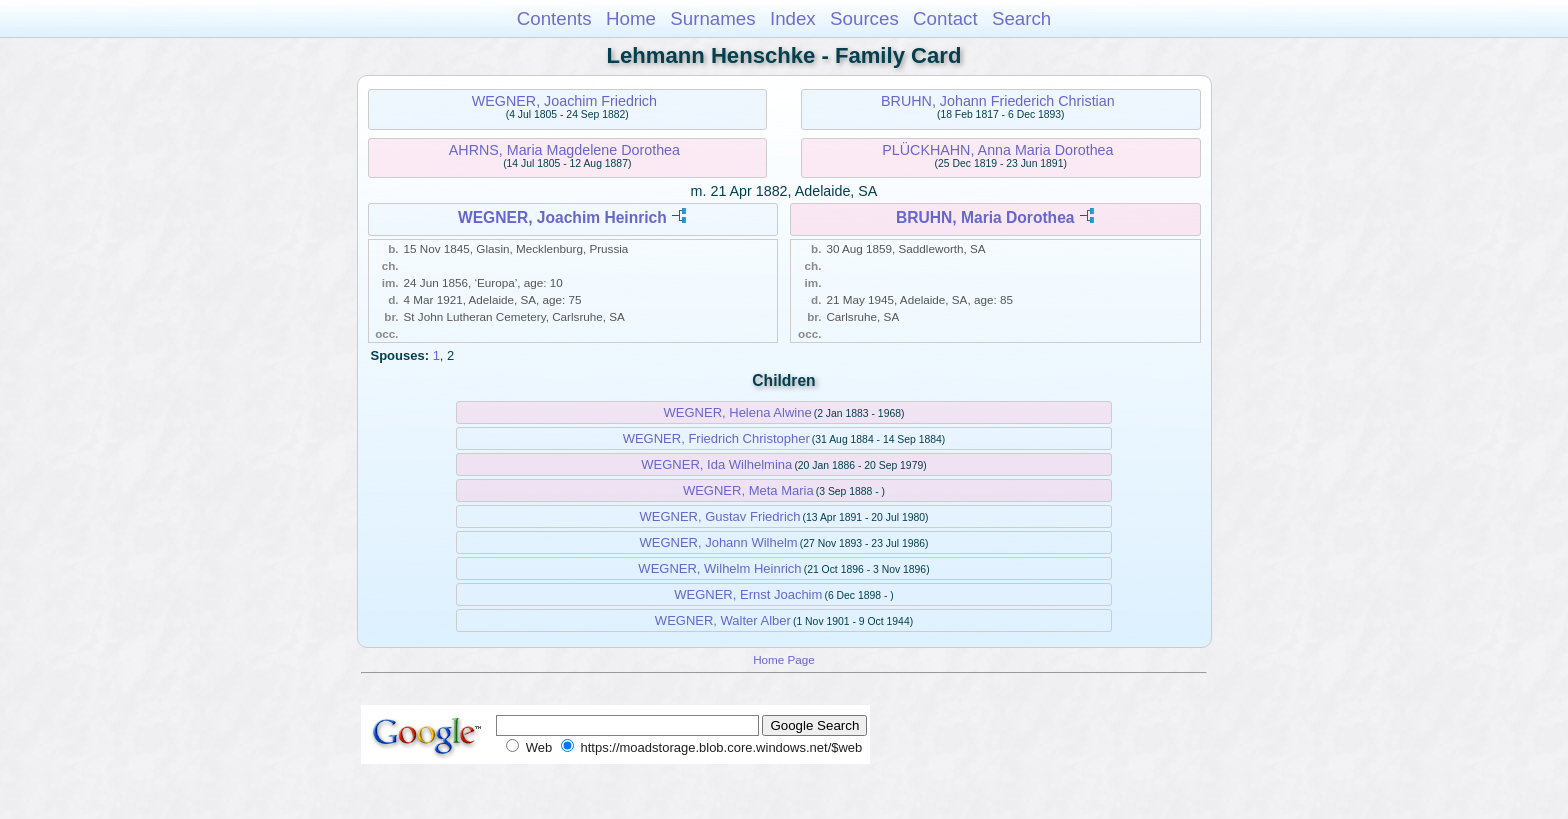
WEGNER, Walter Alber (723, 620)
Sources (864, 18)
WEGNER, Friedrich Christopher (716, 438)
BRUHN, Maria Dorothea (985, 217)
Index (793, 18)
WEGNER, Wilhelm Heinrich (719, 568)
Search (1021, 18)
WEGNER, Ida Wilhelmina (716, 464)
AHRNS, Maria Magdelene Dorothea (564, 150)
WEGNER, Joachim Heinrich (562, 217)
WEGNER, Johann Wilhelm (718, 542)
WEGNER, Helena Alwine (738, 412)
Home (631, 18)
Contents (554, 18)
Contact (945, 18)
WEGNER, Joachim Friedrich (564, 101)
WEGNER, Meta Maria (748, 490)
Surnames (712, 18)
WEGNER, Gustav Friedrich (719, 516)
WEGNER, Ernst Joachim (748, 594)
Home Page (784, 659)
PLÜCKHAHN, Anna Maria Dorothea (997, 150)
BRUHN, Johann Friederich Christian (998, 101)
